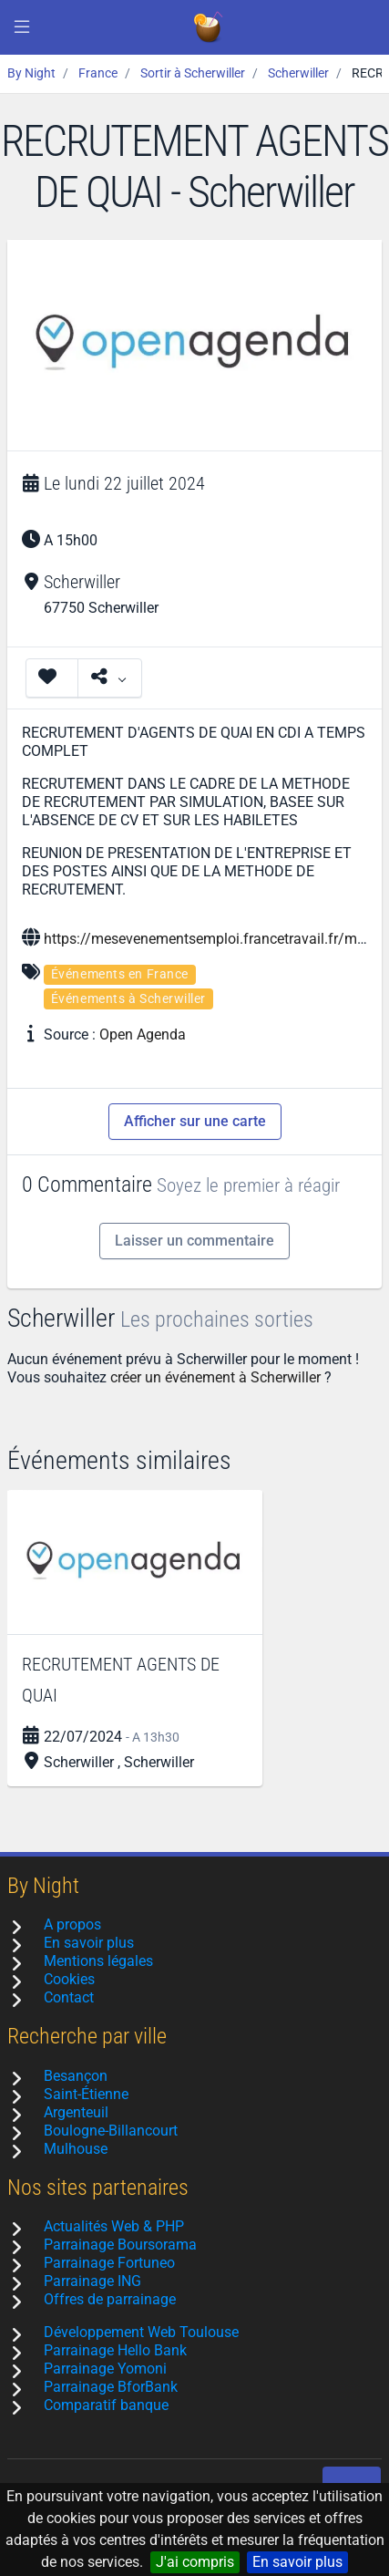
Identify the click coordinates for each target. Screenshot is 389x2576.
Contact (69, 1997)
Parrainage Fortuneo (109, 2262)
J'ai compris (195, 2562)
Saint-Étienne (86, 2094)
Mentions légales (98, 1961)
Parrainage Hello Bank (115, 2350)
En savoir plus (297, 2562)
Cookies (69, 1979)
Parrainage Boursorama (120, 2244)
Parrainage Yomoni (105, 2368)
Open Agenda (142, 1034)
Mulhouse (75, 2148)
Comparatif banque (106, 2405)
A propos (72, 1924)
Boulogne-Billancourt (111, 2130)
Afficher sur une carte (195, 1121)
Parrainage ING (92, 2281)
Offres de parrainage (110, 2299)
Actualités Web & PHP (114, 2226)
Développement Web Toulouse (141, 2332)
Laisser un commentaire (194, 1240)
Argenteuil (76, 2112)
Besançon (75, 2076)
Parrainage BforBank (111, 2386)
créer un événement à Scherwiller (215, 1377)
